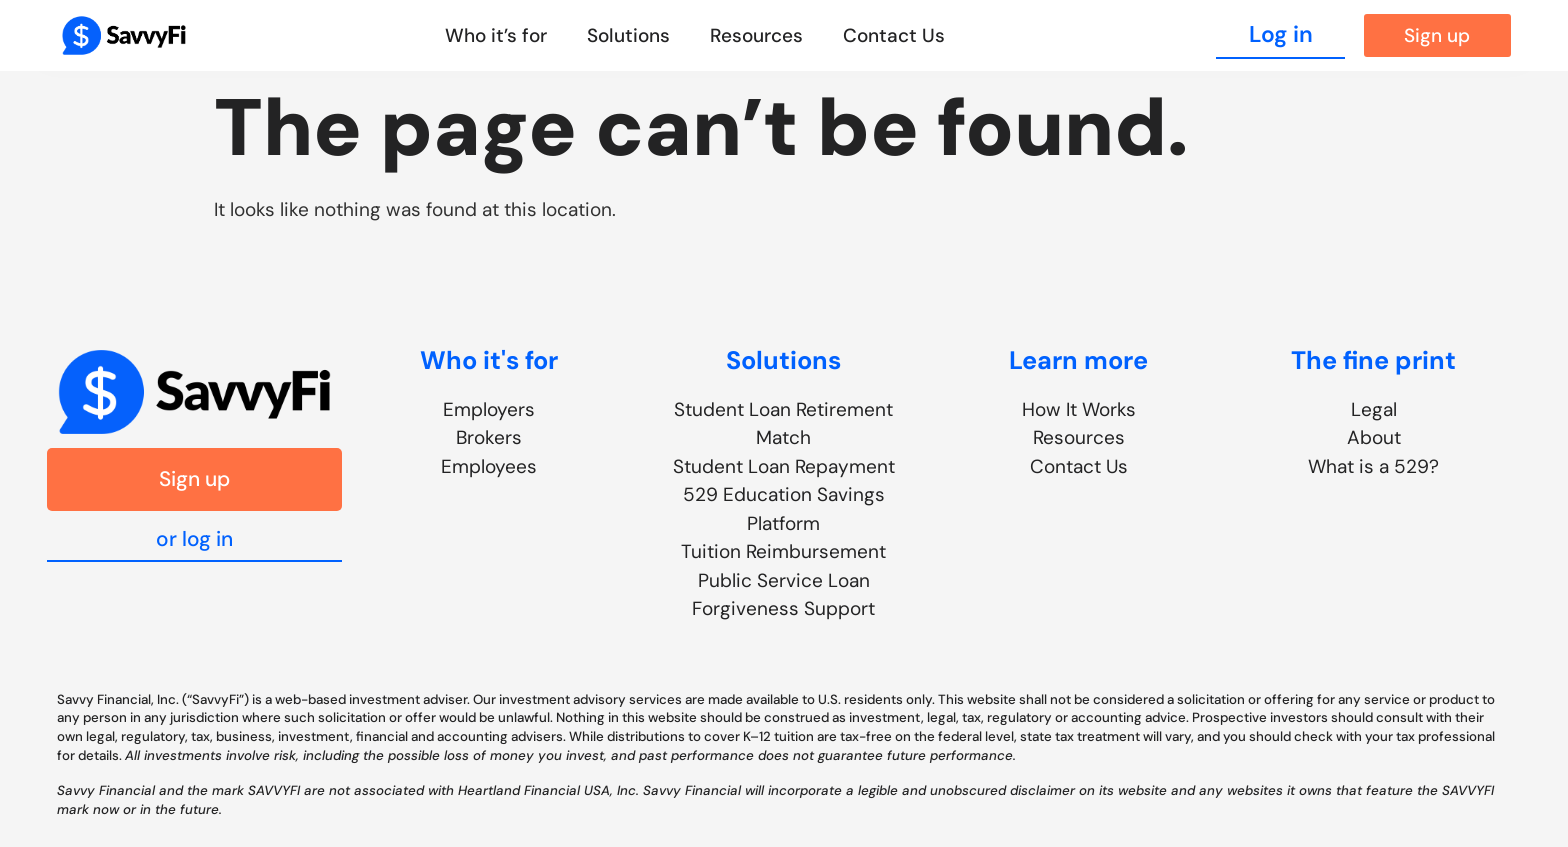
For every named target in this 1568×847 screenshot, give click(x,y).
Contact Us (894, 35)
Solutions (628, 35)
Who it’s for (496, 35)
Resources (756, 35)
